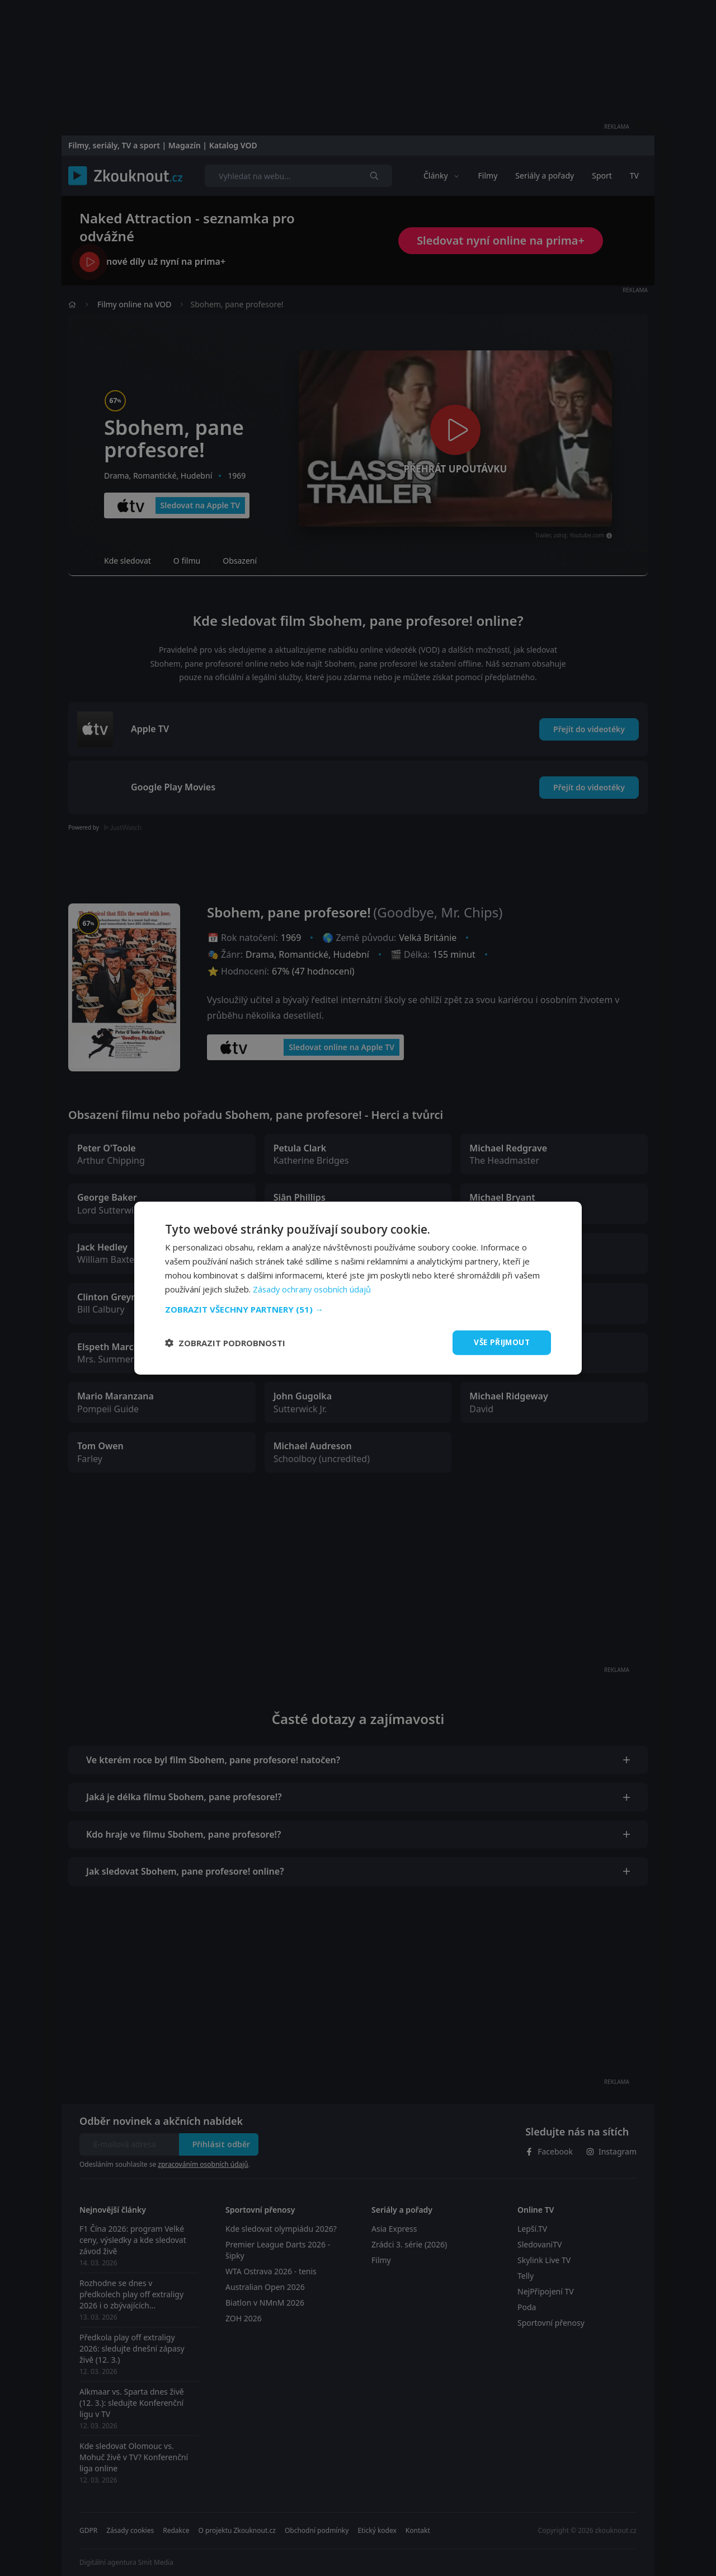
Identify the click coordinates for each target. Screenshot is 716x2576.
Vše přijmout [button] (500, 1342)
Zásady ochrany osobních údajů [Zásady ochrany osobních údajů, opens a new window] (313, 1288)
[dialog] (358, 1288)
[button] (358, 1309)
